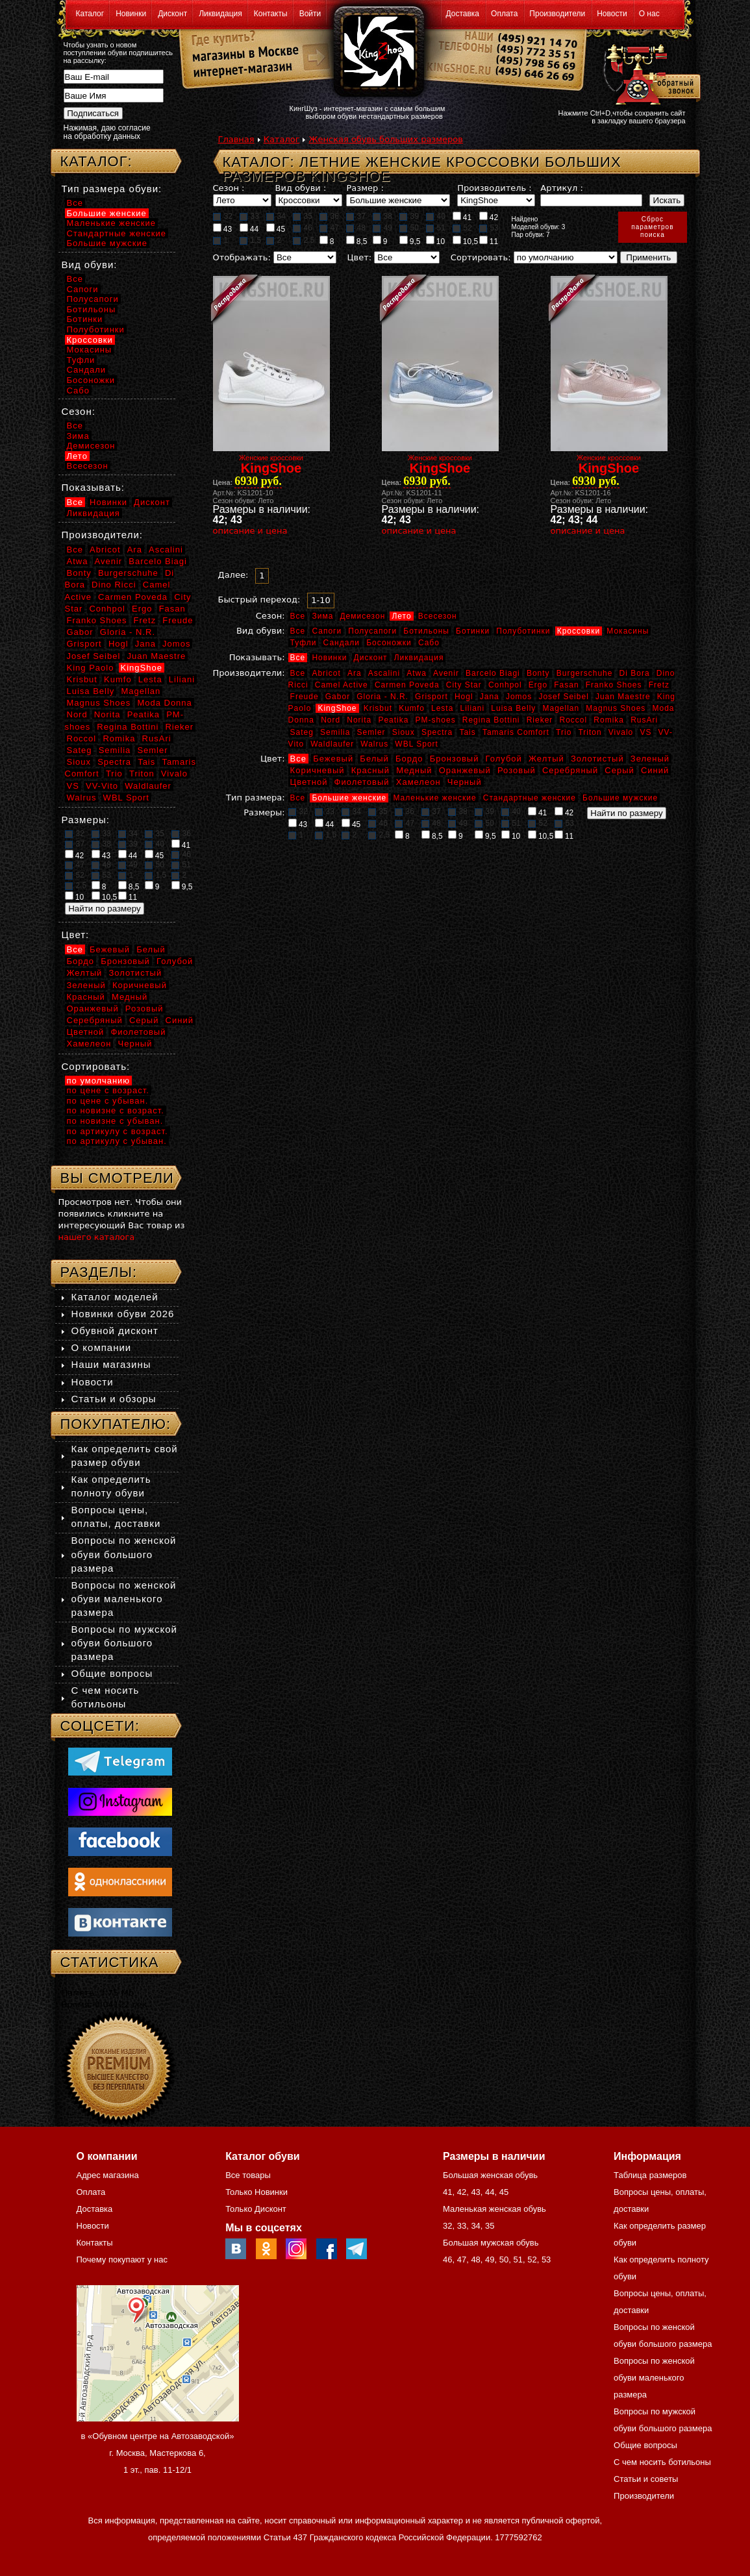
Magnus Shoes (615, 708)
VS (645, 732)
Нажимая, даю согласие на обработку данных (107, 132)
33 (249, 216)
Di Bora (634, 673)
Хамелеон (418, 782)
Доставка (463, 13)
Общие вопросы (112, 1673)
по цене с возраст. (108, 1090)
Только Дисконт (255, 2209)
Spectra (437, 732)
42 (489, 217)
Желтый (546, 758)
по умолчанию (99, 1080)
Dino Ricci (114, 584)
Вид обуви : (301, 188)
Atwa (416, 673)
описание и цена (250, 531)
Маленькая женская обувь (494, 2209)
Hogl (464, 696)
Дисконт (172, 13)
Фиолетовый (362, 782)
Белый (374, 758)
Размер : (364, 188)
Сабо (429, 642)
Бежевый (333, 758)
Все (298, 616)
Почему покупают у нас (122, 2259)
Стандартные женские (529, 797)
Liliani (472, 708)
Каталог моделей (114, 1296)
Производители (557, 13)
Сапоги (327, 631)
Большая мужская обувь (491, 2243)
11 (489, 241)
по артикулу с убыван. (117, 1141)
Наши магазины (111, 1364)
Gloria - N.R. (382, 696)
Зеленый (650, 758)
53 (489, 227)
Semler (371, 732)
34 (276, 216)
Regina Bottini (491, 719)
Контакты (271, 13)
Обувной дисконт (114, 1330)
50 (409, 227)
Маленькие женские (434, 797)
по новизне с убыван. (115, 1121)
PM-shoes (436, 719)
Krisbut (378, 708)
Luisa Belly (513, 708)
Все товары (248, 2175)
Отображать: (242, 257)
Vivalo (620, 732)
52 (462, 227)
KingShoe (337, 708)
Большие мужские (620, 797)
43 (222, 228)
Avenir (446, 673)
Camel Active (341, 684)
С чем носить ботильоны (662, 2462)
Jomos (519, 696)
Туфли (303, 642)
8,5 (357, 241)
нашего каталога (96, 1237)
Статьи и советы (646, 2479)
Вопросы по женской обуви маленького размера (124, 1598)
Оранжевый (465, 770)
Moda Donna (164, 703)
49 (382, 227)
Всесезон (437, 616)
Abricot (326, 673)
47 (329, 227)
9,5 (410, 241)
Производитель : (494, 188)
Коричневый (317, 770)
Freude (304, 696)
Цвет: (359, 257)
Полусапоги (372, 631)
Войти (310, 13)
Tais (467, 732)
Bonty (538, 673)
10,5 (466, 241)
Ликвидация (220, 13)
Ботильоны (426, 631)
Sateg (302, 732)
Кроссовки (578, 631)
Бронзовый (454, 758)
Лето (401, 616)
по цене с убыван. (108, 1101)
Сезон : (229, 188)
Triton (589, 732)
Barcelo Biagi (493, 673)
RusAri (644, 719)
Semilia (335, 732)
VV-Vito (102, 786)
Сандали (341, 642)
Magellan (560, 708)
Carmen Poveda (407, 684)
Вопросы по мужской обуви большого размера (124, 1643)
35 (302, 216)
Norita (359, 719)
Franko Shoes (614, 684)
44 (249, 228)
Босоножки (389, 642)
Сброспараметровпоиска (652, 227)
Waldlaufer (332, 744)
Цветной (309, 782)
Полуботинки (523, 631)
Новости (612, 13)
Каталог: (96, 161)
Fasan (566, 684)
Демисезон (362, 616)
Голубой (504, 758)
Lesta (442, 708)
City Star (464, 684)
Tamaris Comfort (515, 732)
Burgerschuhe (584, 673)
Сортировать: (481, 257)
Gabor (337, 696)
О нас (649, 13)
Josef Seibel (563, 696)
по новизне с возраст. (115, 1110)
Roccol (573, 719)
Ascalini (384, 673)
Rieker (540, 719)
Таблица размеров (650, 2175)
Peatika (393, 719)
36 (329, 216)
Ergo (538, 684)
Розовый (516, 770)
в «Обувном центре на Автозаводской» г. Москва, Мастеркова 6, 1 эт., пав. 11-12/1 (157, 2453)
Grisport (431, 696)
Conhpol (505, 684)
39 (409, 216)
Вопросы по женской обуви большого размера (124, 1554)
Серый (619, 770)
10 (435, 241)
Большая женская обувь (490, 2175)
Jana (489, 696)
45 (276, 228)
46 (302, 227)
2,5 (304, 240)
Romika (609, 719)
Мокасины (627, 631)
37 (356, 216)
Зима (322, 616)
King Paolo (90, 668)
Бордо (409, 758)
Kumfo (412, 708)
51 (435, 227)
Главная (236, 139)
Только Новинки (256, 2192)
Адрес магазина (108, 2175)
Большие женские (349, 797)
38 (382, 216)
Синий (655, 770)
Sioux (403, 732)
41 (462, 217)
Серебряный (570, 770)
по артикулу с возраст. (117, 1131)
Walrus (374, 744)
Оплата (504, 13)
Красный (370, 770)
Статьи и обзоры (113, 1398)
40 (435, 216)
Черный (464, 782)
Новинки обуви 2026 (123, 1313)
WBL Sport (416, 744)
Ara (354, 673)
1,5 (251, 240)
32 (222, 216)
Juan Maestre (623, 696)
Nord (330, 719)
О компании (101, 1347)
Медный (414, 770)
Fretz (659, 684)
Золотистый (597, 758)
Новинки (131, 13)
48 (356, 227)
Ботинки (473, 631)
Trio (563, 732)
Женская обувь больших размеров (385, 139)
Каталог (90, 13)
